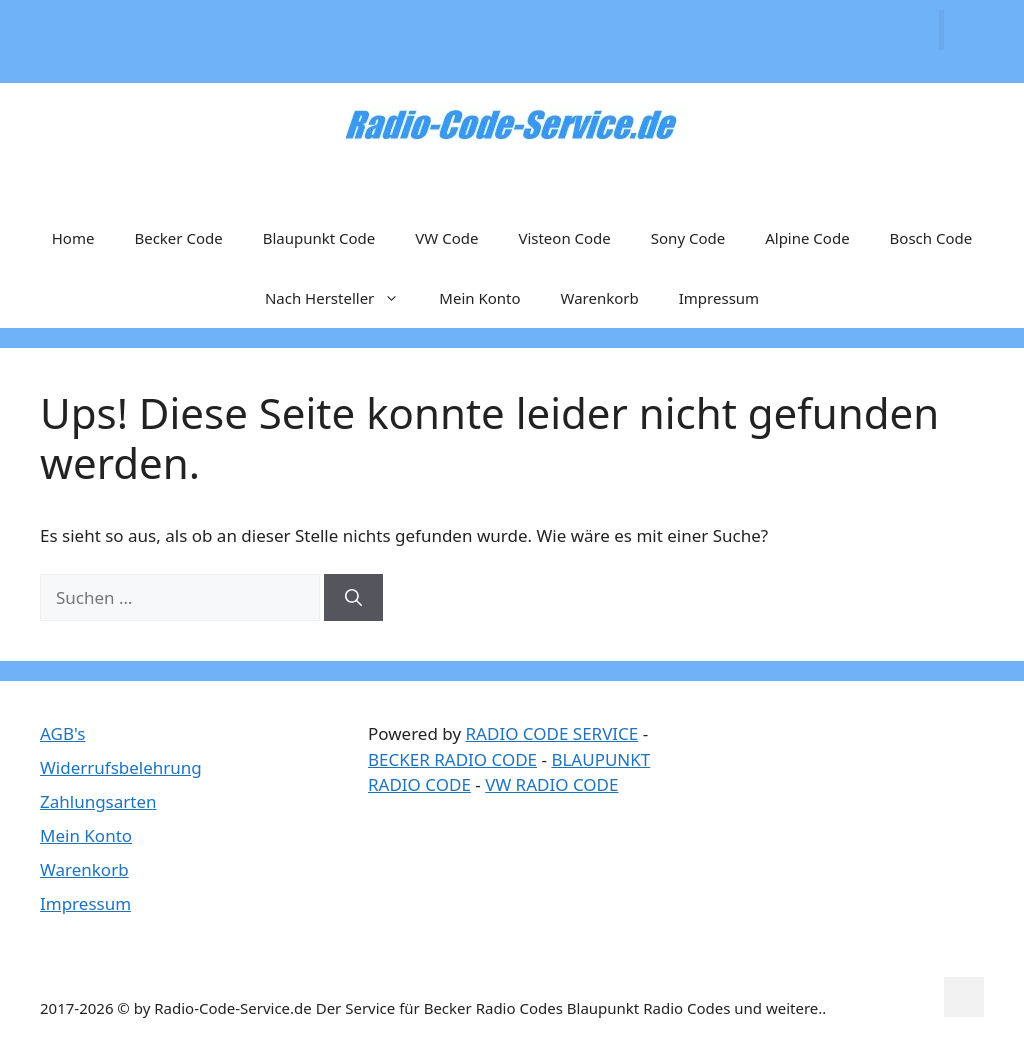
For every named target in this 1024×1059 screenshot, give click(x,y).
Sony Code (688, 238)
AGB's (62, 733)
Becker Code (178, 238)
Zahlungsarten (98, 801)
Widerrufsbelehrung (121, 767)
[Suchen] (353, 598)
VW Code (446, 238)
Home (73, 238)
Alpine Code (807, 238)
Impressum (719, 298)
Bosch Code (931, 238)
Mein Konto (479, 298)
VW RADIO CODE (551, 784)
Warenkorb (600, 298)
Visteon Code (564, 238)
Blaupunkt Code (319, 238)
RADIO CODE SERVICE (552, 733)
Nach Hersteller (342, 298)
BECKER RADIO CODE (452, 759)
